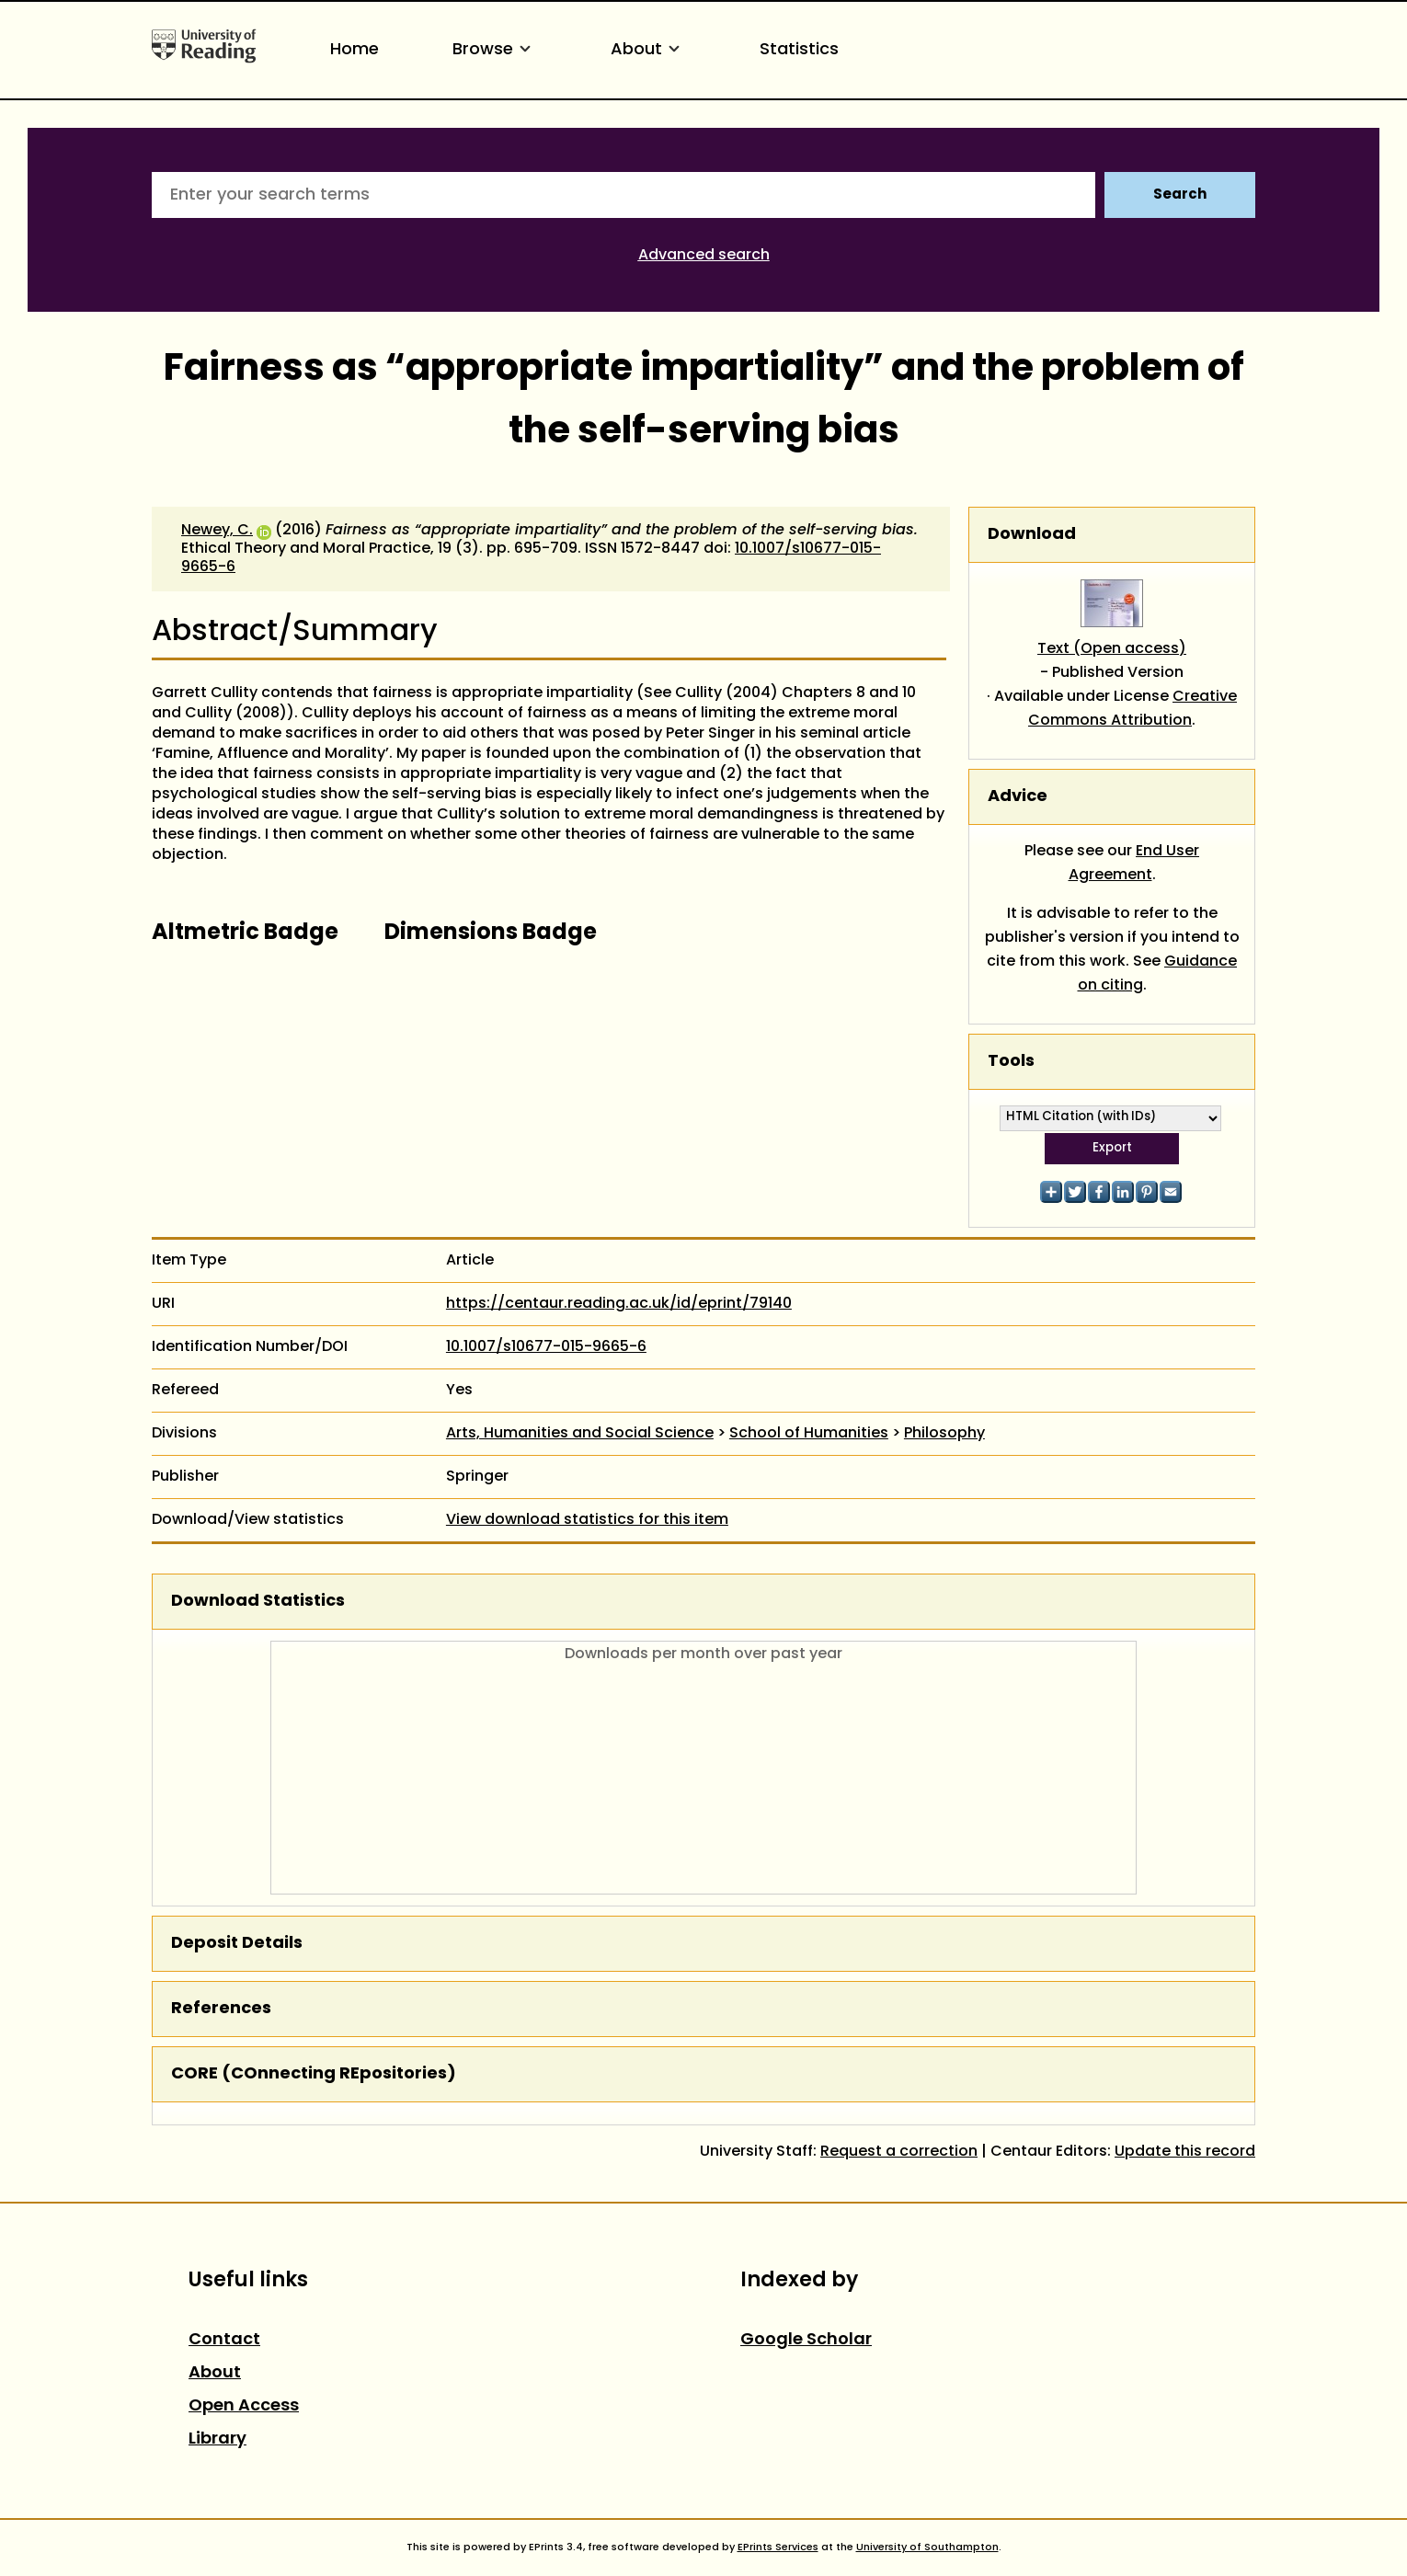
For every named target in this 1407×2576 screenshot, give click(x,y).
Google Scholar (806, 2340)
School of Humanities (808, 1434)
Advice (1017, 797)
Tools (1011, 1062)
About (648, 50)
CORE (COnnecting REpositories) (313, 2074)
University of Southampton (927, 2547)
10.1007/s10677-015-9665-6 (546, 1347)
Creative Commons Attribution (1132, 709)
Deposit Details (237, 1943)
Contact (224, 2340)
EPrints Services (778, 2547)
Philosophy (944, 1434)
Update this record (1185, 2152)
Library (217, 2439)
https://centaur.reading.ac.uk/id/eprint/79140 (619, 1304)
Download (1032, 535)
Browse (494, 50)
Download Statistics (258, 1601)
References (221, 2009)
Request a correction (899, 2152)
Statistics (799, 50)
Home (354, 50)
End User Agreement (1134, 863)
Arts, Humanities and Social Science (580, 1434)
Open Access (244, 2406)
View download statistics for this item (587, 1520)
